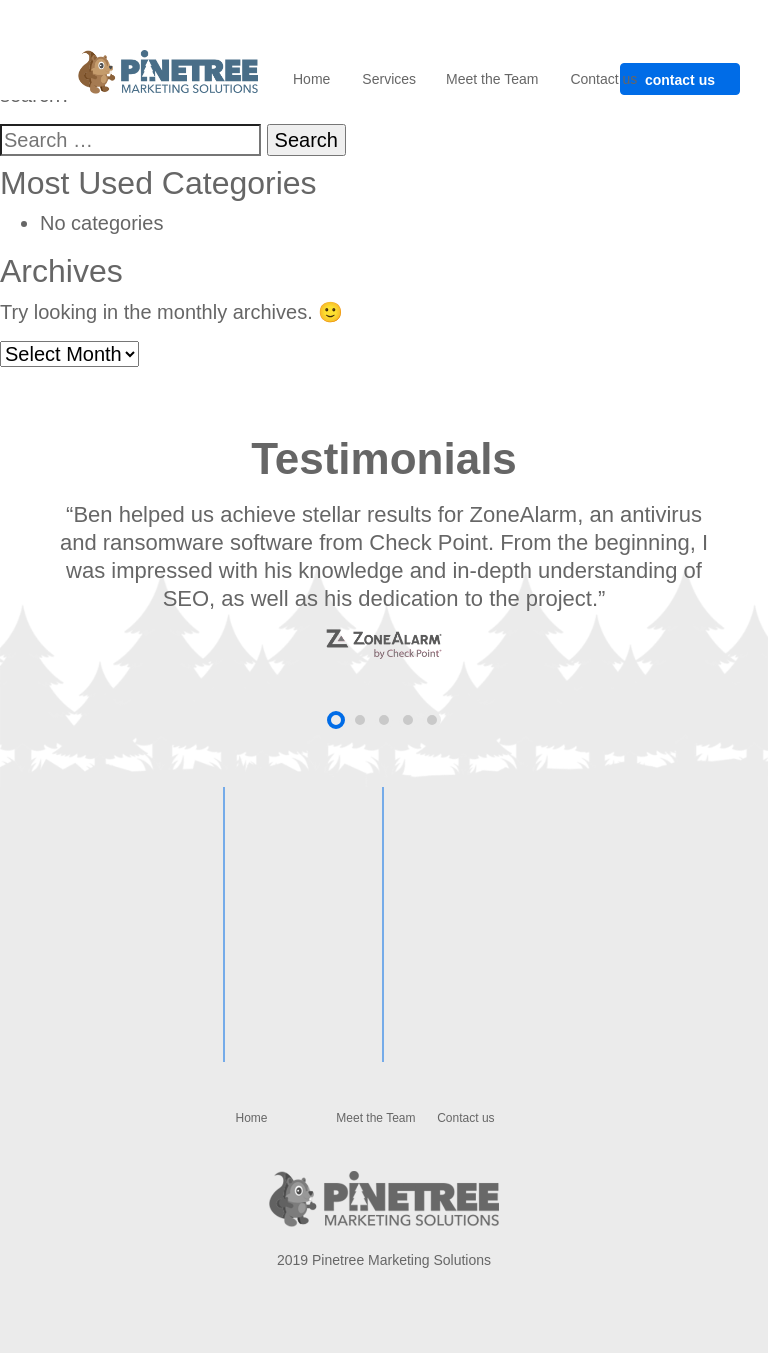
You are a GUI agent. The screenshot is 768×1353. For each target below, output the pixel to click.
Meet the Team (492, 79)
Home (311, 79)
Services (389, 79)
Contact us (603, 79)
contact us (680, 80)
